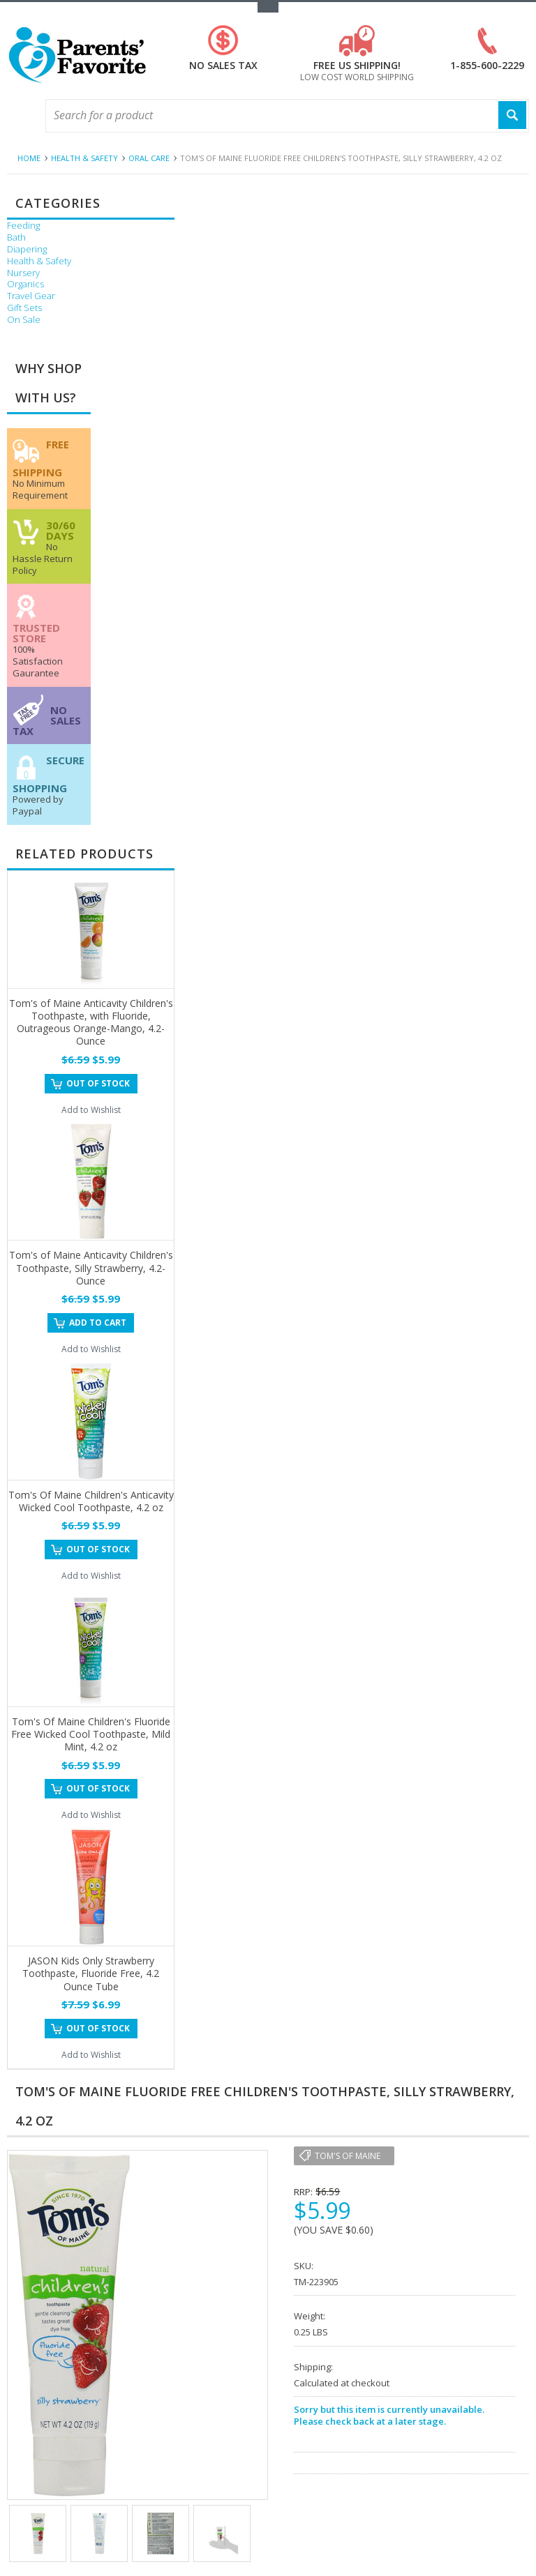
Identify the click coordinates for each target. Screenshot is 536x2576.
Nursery (23, 273)
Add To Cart (97, 1322)
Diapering (27, 249)
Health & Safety (84, 158)
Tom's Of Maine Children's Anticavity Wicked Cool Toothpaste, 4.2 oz (91, 1501)
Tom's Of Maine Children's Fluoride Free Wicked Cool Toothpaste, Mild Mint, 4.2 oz (90, 1734)
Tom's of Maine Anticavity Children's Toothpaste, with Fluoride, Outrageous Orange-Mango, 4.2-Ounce (91, 1022)
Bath (16, 237)
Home (28, 158)
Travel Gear (31, 296)
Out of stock (98, 1083)
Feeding (23, 226)
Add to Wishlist (91, 1110)
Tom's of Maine (347, 2156)
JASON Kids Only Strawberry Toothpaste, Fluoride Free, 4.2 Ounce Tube (90, 1973)
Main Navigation (19, 116)
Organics (25, 284)
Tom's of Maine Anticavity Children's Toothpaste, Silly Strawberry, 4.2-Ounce (91, 1267)
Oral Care (149, 158)
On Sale (23, 320)
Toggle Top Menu (268, 7)
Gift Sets (24, 308)
